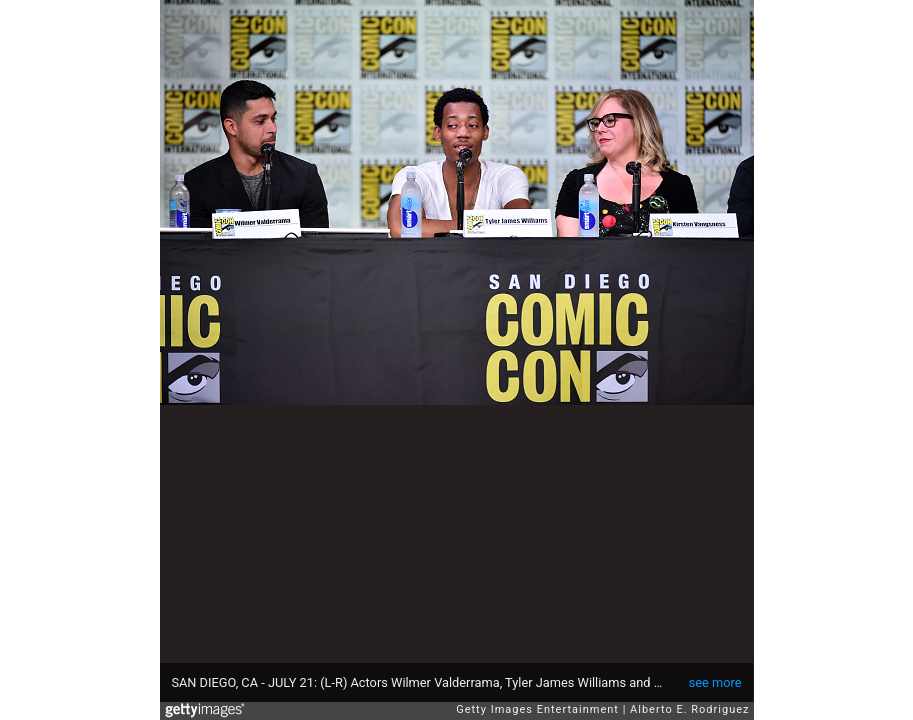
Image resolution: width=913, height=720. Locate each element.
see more (715, 682)
